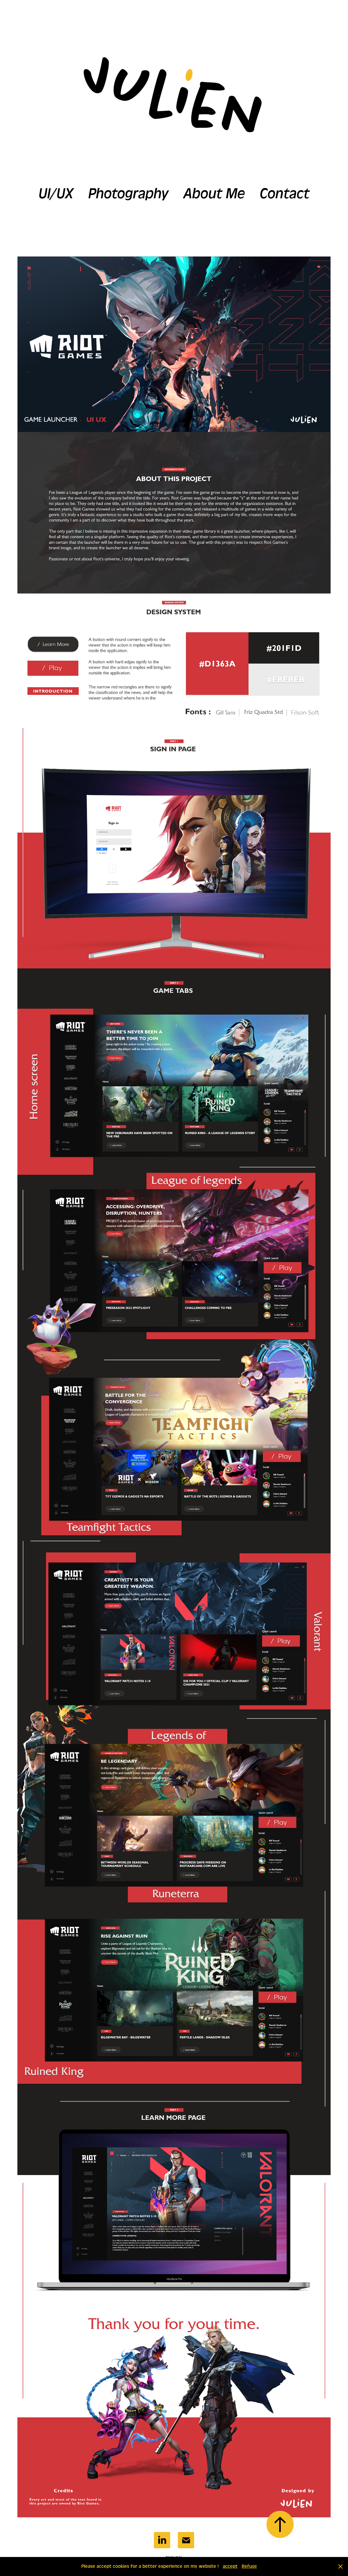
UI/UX (56, 193)
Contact (284, 193)
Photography (128, 193)
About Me (214, 193)
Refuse (249, 2566)
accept (230, 2566)
